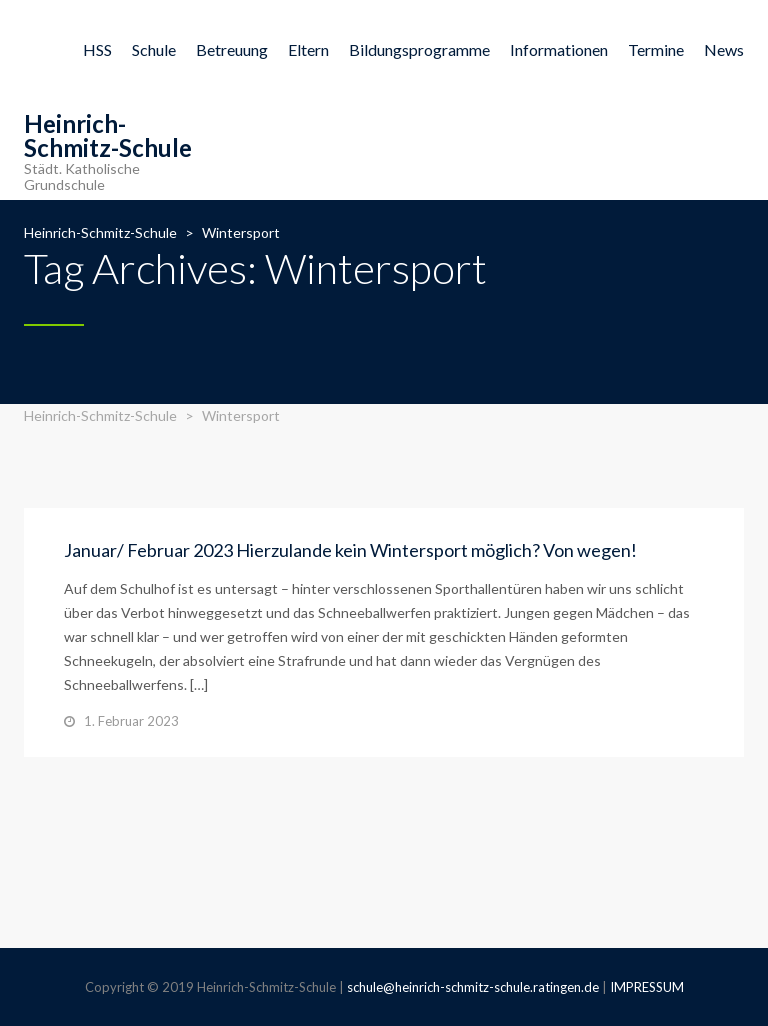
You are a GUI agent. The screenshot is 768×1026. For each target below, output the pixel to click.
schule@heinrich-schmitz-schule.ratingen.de (473, 987)
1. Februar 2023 (131, 721)
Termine (656, 49)
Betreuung (232, 49)
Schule (154, 49)
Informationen (559, 49)
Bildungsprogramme (419, 49)
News (724, 49)
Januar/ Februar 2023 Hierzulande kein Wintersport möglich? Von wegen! (350, 550)
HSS (97, 49)
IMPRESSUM (647, 987)
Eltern (308, 49)
